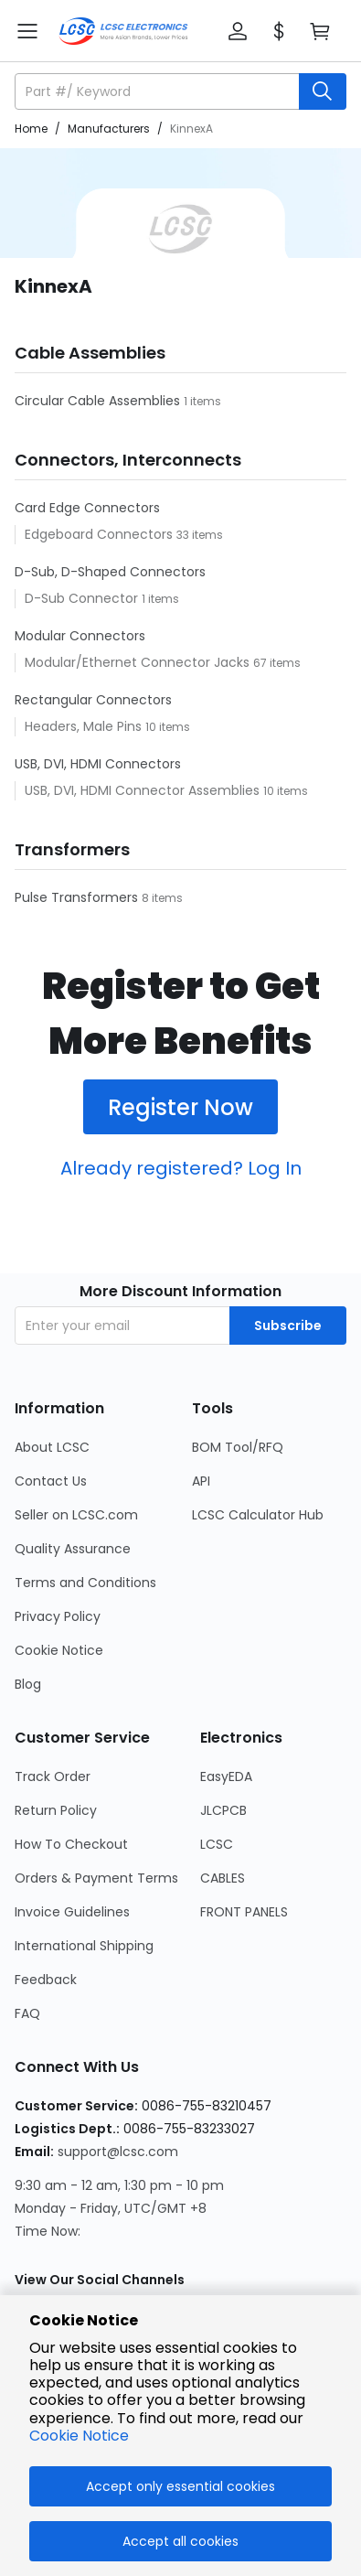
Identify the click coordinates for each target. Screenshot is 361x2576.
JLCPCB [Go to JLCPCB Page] (223, 1810)
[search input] (159, 91)
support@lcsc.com (118, 2151)
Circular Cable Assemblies (99, 401)
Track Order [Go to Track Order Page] (52, 1776)
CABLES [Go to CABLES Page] (222, 1878)
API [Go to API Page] (201, 1481)
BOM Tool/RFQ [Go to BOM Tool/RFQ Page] (237, 1447)
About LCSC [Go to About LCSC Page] (52, 1447)
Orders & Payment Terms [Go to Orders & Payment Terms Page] (96, 1878)
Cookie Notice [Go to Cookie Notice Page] (59, 1650)
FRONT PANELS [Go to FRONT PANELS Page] (244, 1912)
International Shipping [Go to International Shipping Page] (84, 1946)
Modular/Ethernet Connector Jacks (139, 662)
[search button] (322, 91)
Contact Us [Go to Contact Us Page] (51, 1481)
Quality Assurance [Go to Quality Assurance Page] (73, 1549)
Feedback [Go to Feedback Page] (46, 1979)
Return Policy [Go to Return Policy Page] (56, 1810)
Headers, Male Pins (85, 726)
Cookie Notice (79, 2435)
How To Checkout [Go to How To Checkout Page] (71, 1844)
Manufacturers (109, 128)
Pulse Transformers (78, 897)
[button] (237, 31)
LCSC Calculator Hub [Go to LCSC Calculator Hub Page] (258, 1515)
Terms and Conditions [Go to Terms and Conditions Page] (85, 1582)
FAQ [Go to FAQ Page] (27, 2013)
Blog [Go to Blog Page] (28, 1684)
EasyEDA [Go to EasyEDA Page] (226, 1776)
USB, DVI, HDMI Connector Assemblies (144, 790)
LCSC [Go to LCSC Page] (216, 1844)
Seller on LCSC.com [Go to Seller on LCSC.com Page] (76, 1515)
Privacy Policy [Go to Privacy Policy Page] (58, 1616)
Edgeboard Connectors (100, 534)
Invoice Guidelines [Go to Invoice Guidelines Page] (72, 1912)
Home (31, 128)
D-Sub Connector (83, 598)
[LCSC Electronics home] (123, 31)
